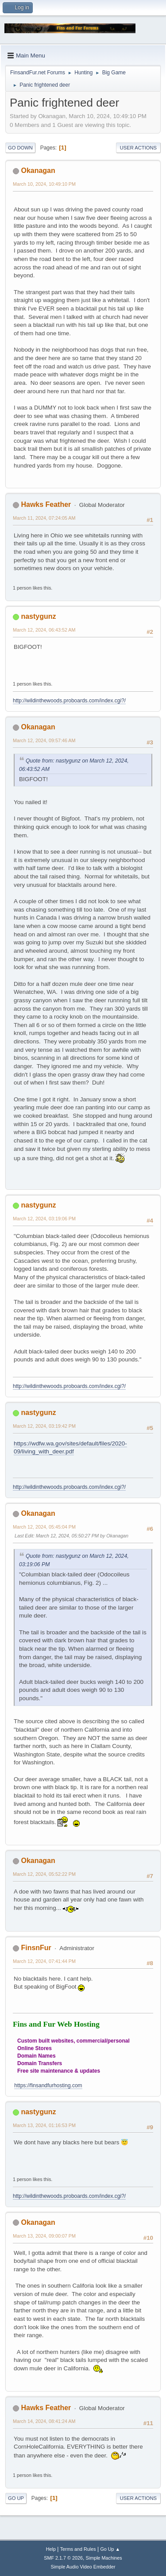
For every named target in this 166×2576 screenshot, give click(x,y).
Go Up (16, 2498)
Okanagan (38, 170)
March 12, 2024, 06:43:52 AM (44, 629)
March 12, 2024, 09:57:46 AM (44, 740)
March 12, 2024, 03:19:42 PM (44, 1426)
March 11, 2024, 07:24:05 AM (44, 518)
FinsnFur (36, 1947)
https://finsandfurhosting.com (48, 2085)
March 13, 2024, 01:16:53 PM (44, 2125)
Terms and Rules (78, 2549)
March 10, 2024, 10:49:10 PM (44, 184)
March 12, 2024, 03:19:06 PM (44, 1218)
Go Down (20, 147)
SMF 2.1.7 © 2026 (63, 2558)
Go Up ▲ (110, 2549)
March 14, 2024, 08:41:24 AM (44, 2421)
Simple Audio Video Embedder (82, 2566)
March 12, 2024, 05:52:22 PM (44, 1874)
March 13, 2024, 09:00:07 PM (44, 2236)
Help (51, 2549)
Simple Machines (104, 2558)
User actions (138, 147)
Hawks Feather (46, 504)
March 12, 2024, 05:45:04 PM (44, 1527)
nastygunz (38, 616)
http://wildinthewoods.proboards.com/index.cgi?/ (69, 701)
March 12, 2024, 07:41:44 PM (44, 1961)
